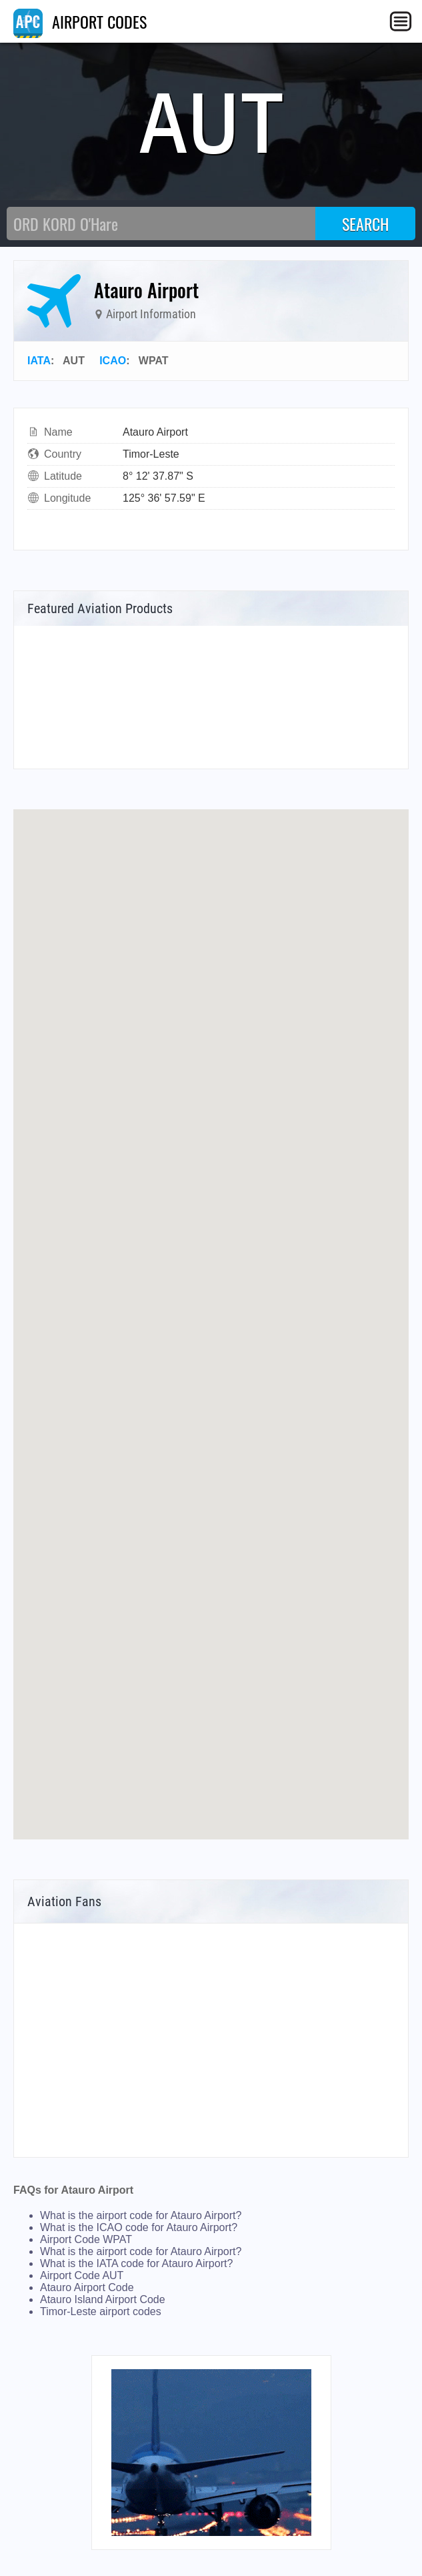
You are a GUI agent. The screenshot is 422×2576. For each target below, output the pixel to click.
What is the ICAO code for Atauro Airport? (138, 2227)
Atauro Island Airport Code (102, 2299)
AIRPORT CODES (80, 21)
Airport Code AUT (81, 2275)
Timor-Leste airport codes (100, 2311)
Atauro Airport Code (87, 2287)
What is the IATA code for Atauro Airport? (136, 2263)
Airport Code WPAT (86, 2239)
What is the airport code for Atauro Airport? (140, 2215)
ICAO (112, 360)
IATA (39, 360)
